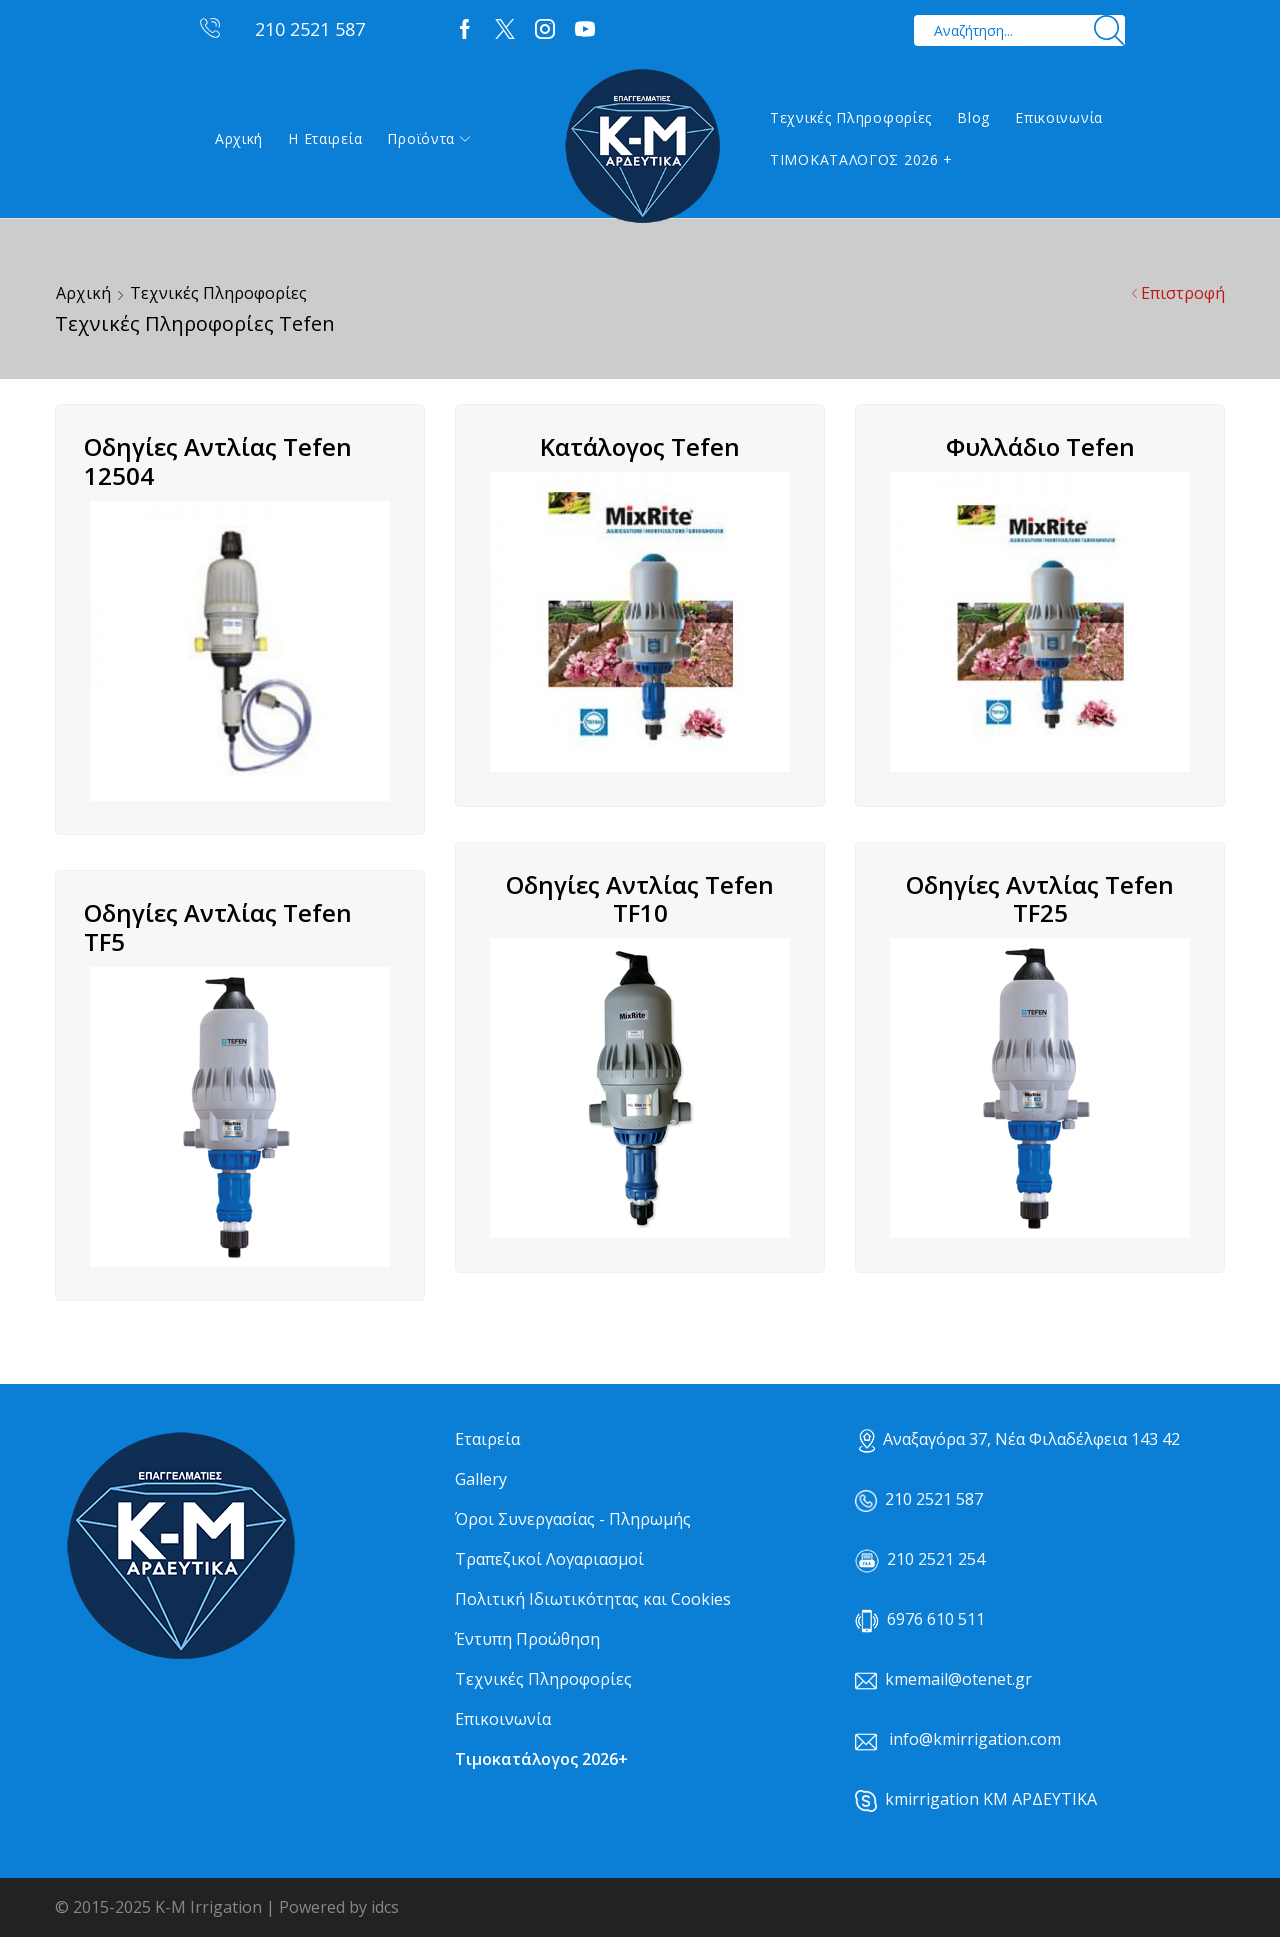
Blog (973, 117)
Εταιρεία (487, 1439)
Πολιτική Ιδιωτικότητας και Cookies (593, 1599)
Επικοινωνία (1059, 117)
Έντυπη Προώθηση (527, 1639)
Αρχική (239, 138)
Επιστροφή (1183, 293)
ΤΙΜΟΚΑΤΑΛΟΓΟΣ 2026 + (861, 159)
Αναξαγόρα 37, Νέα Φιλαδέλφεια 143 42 (1019, 1439)
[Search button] (1109, 30)
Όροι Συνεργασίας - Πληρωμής (573, 1519)
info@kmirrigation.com (975, 1739)
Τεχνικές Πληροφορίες (851, 117)
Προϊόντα (428, 138)
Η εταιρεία (325, 138)
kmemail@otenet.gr (958, 1679)
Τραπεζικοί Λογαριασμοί (549, 1559)
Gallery (481, 1479)
